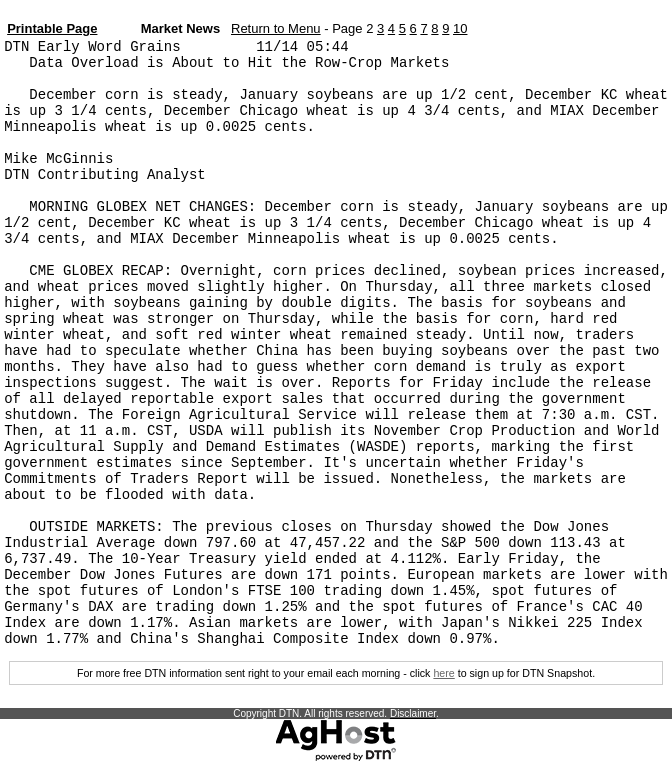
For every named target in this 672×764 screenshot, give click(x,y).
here (443, 673)
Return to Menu (276, 28)
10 (460, 28)
